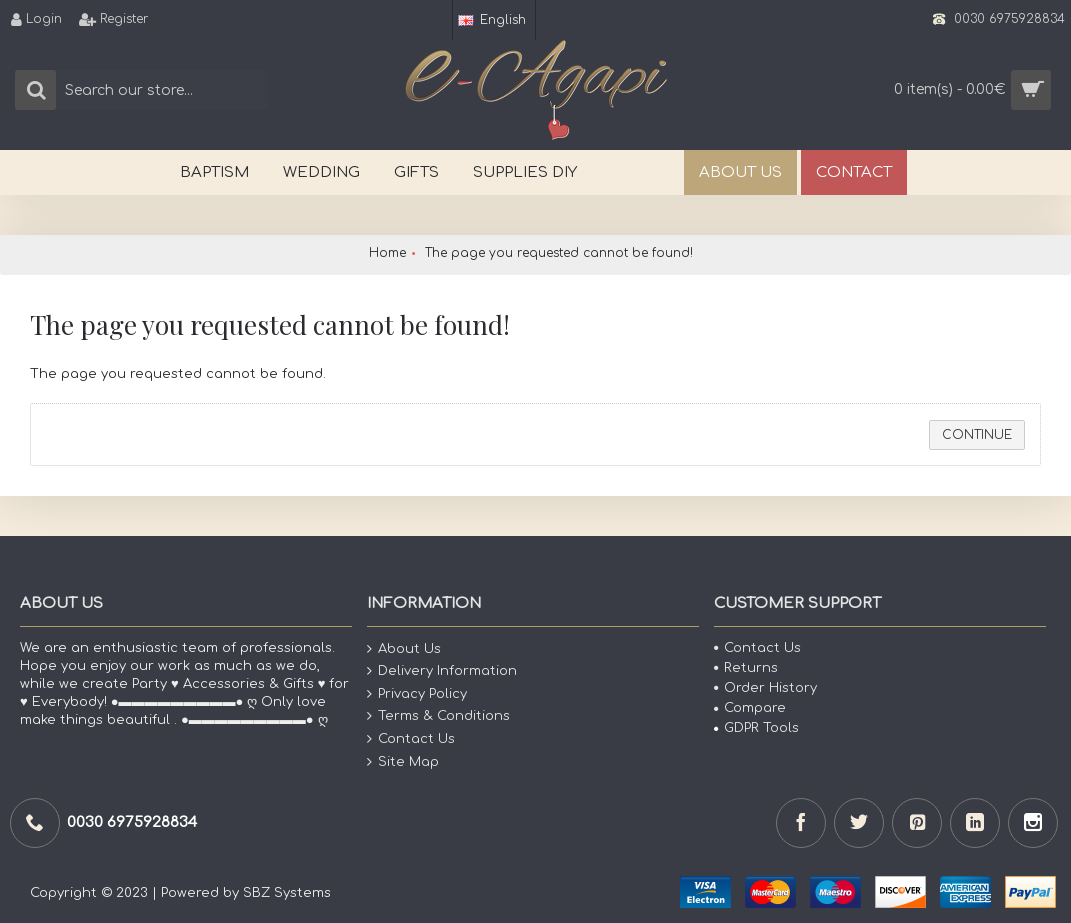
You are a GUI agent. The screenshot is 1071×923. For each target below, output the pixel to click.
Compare (750, 708)
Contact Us (411, 739)
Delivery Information (442, 671)
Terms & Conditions (438, 716)
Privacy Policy (417, 694)
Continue (977, 435)
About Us (404, 648)
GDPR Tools (756, 728)
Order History (765, 688)
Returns (746, 668)
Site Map (403, 761)
